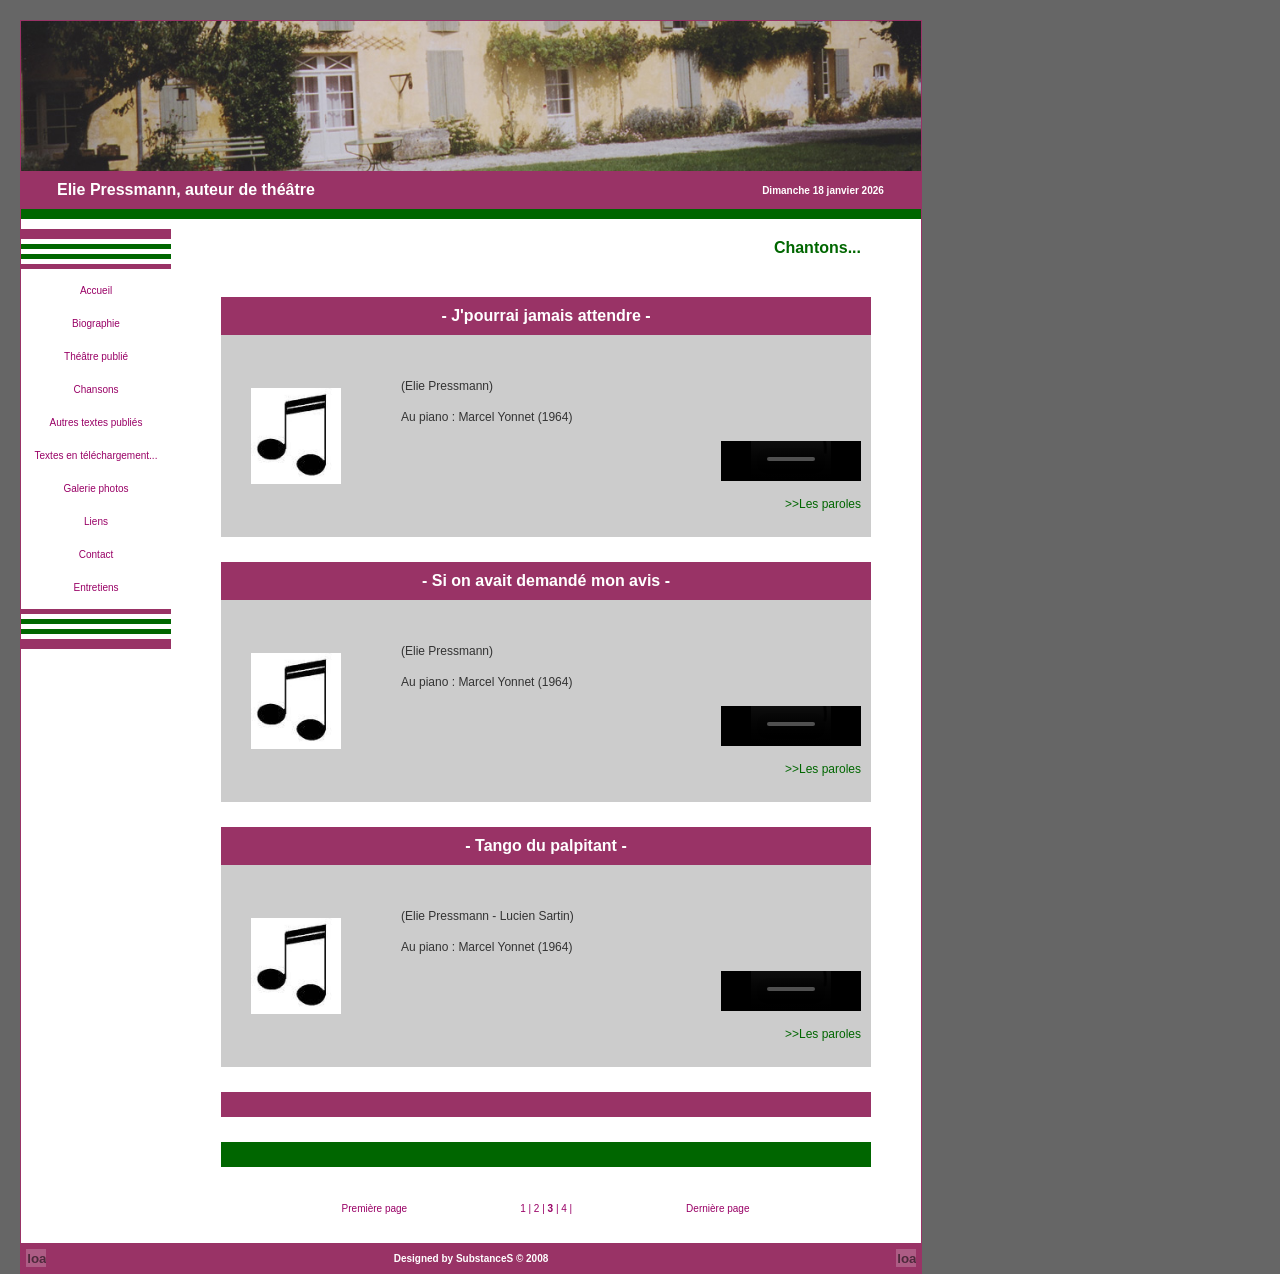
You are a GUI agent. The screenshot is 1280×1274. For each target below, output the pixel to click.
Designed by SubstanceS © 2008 (471, 1258)
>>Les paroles (823, 504)
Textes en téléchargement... (96, 455)
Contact (96, 554)
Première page (375, 1208)
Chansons (95, 389)
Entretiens (95, 587)
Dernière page (717, 1208)
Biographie (96, 323)
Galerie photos (95, 488)
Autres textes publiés (96, 422)
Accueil (96, 290)
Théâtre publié (96, 356)
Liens (96, 521)
